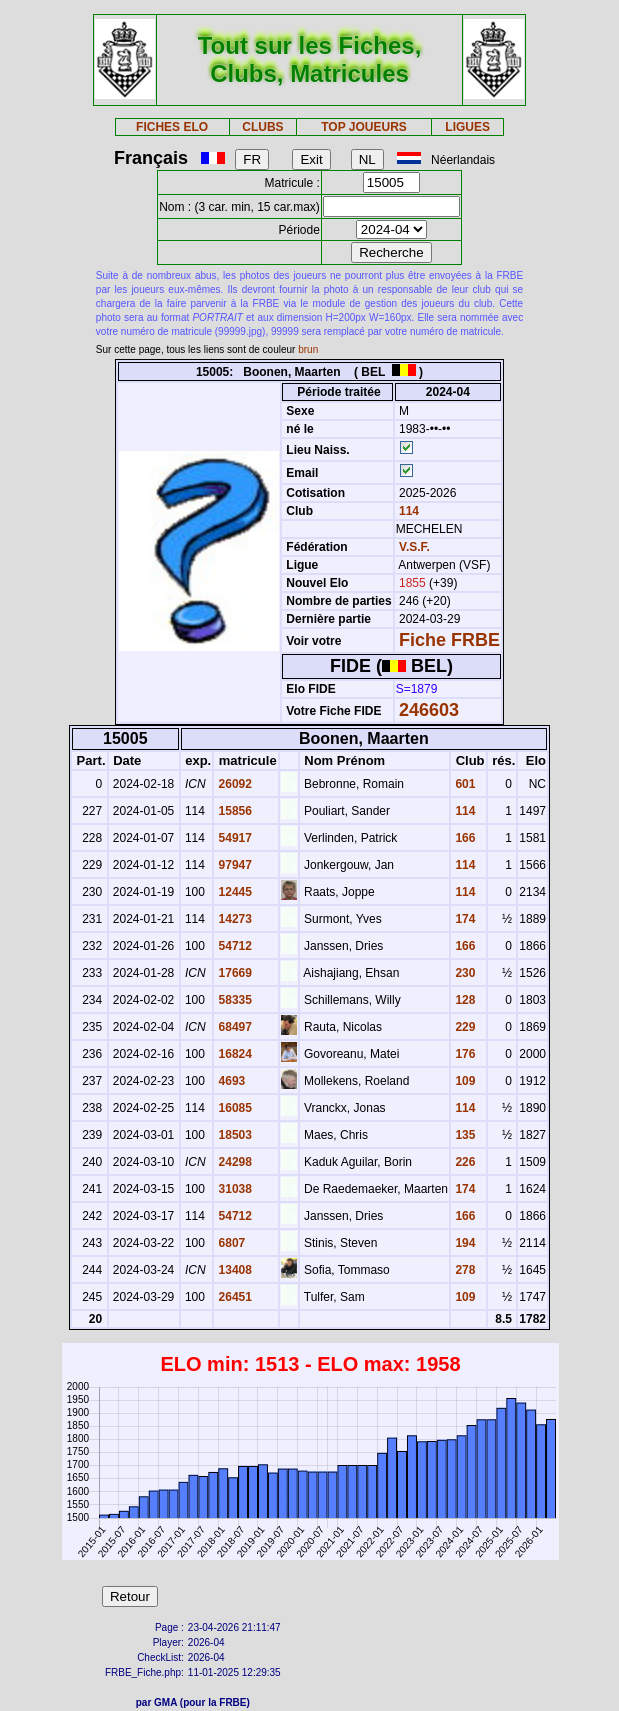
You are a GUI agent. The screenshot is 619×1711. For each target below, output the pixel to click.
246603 (429, 710)
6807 (230, 1243)
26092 (233, 784)
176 (463, 1054)
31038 (233, 1189)
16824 (233, 1054)
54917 (233, 838)
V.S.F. (414, 547)
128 (463, 1000)
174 (463, 919)
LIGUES (467, 127)
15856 (233, 811)
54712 (233, 946)
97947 (233, 865)
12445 (233, 892)
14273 (233, 919)
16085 (233, 1108)
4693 (230, 1081)
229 (463, 1027)
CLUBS (262, 127)
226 (463, 1162)
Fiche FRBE (449, 640)
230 (463, 973)
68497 (233, 1027)
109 (463, 1081)
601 (463, 784)
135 (463, 1135)
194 (463, 1243)
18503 (233, 1135)
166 (463, 838)
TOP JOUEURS (364, 127)
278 (463, 1270)
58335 (233, 1000)
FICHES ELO (172, 127)
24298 (233, 1162)
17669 (233, 973)
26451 (233, 1297)
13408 (233, 1270)
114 (407, 511)
